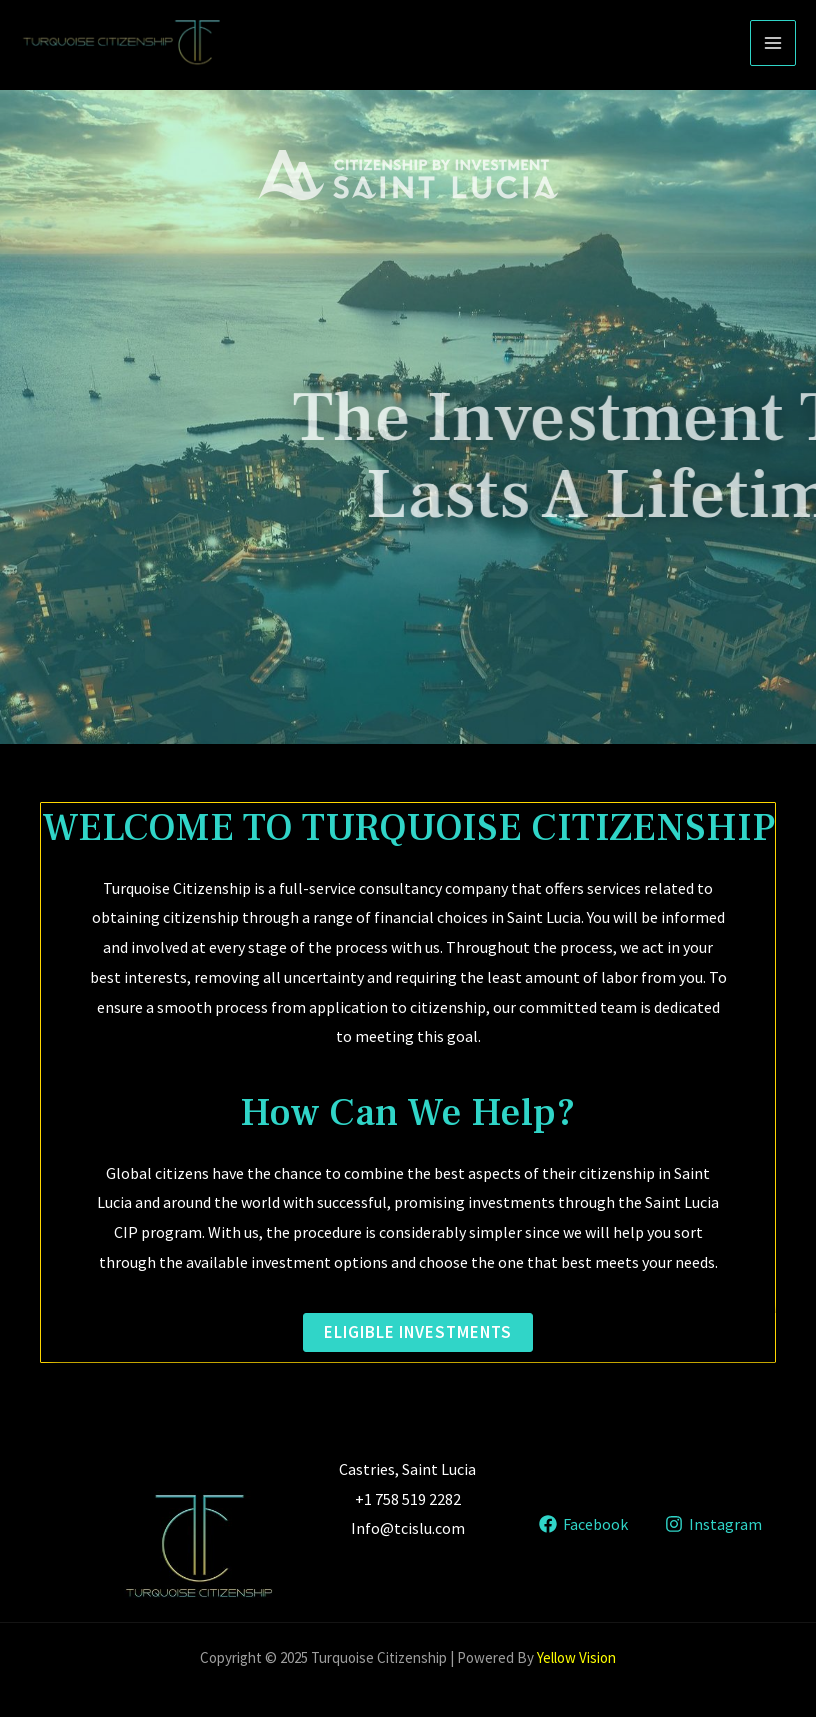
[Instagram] (713, 1524)
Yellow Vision (576, 1657)
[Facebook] (583, 1524)
